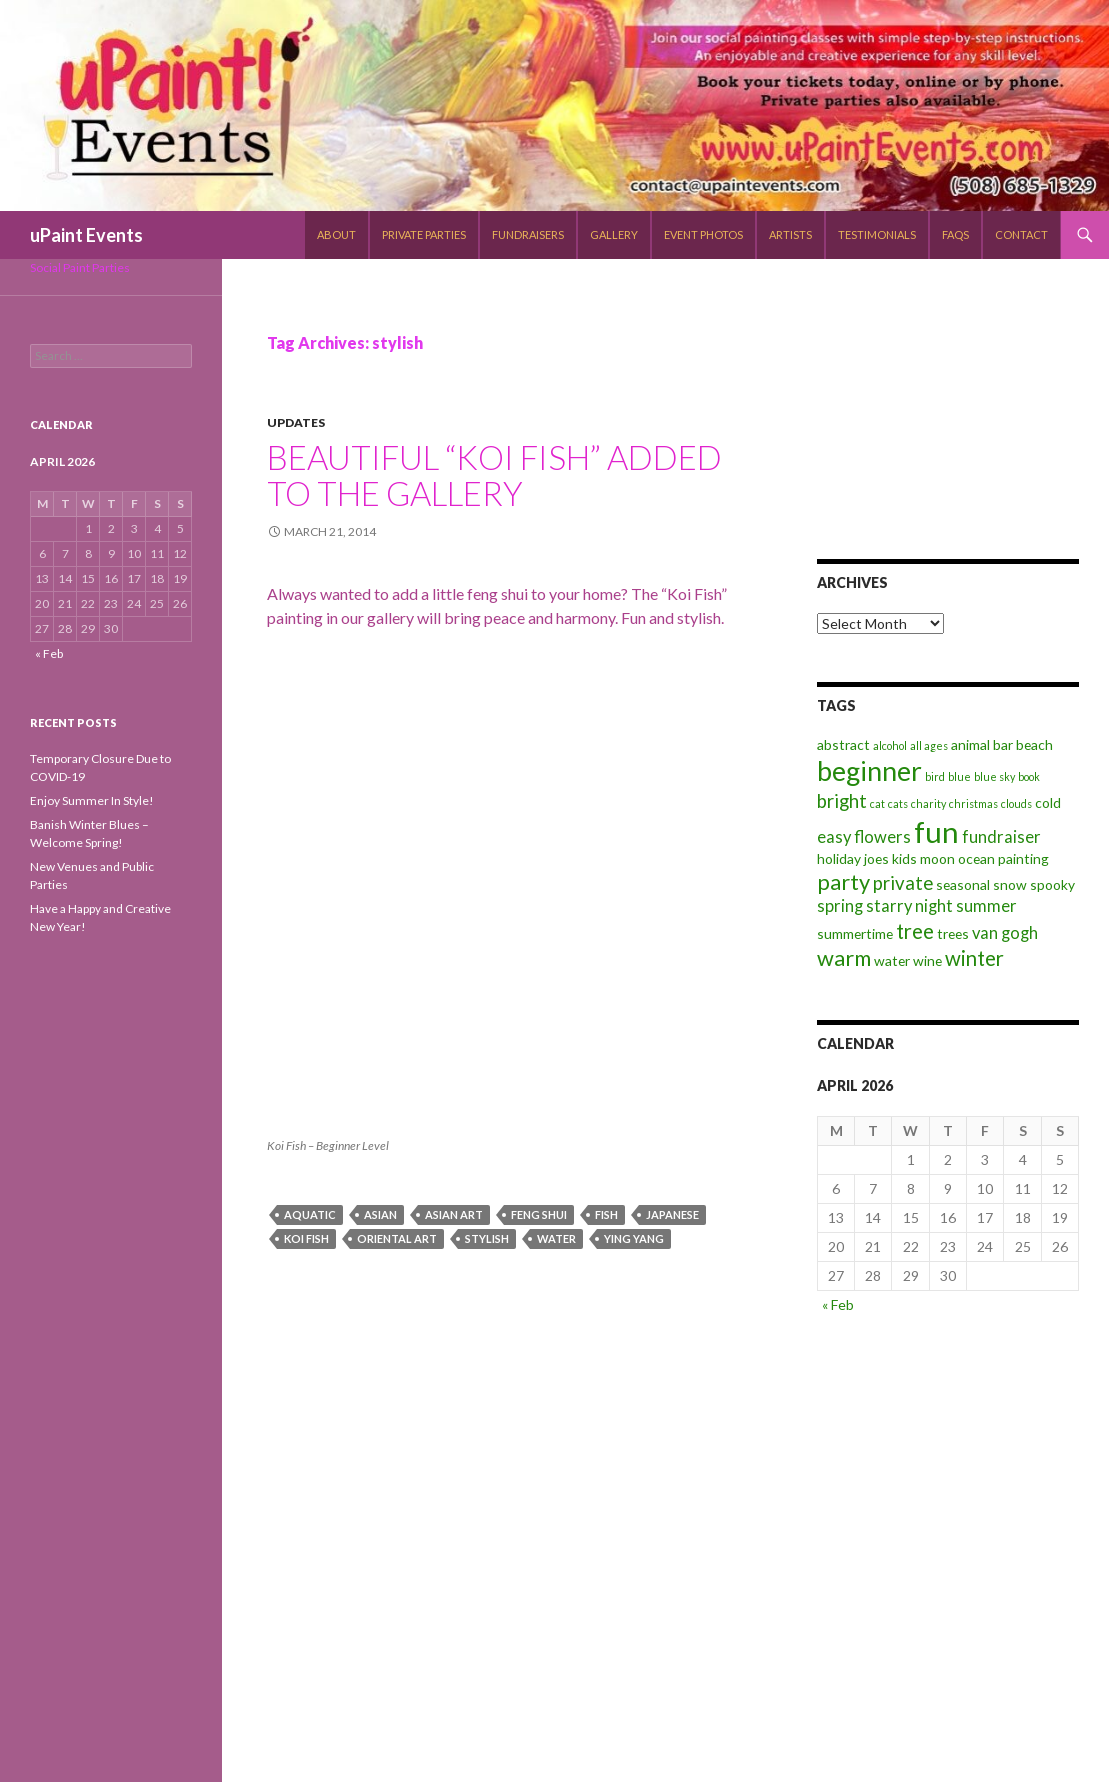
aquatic (310, 1214)
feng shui (539, 1214)
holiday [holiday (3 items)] (839, 858)
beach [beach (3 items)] (1034, 744)
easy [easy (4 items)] (834, 837)
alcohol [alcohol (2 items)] (890, 745)
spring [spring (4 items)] (840, 906)
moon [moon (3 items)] (937, 858)
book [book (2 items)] (1029, 776)
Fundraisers (528, 234)
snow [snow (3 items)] (1010, 884)
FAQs (955, 234)
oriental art (397, 1238)
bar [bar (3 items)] (1003, 744)
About (336, 234)
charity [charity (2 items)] (928, 803)
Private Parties (424, 234)
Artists (790, 234)
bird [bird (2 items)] (935, 776)
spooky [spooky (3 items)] (1052, 884)
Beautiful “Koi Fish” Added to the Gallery (494, 475)
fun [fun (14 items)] (936, 831)
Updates (296, 422)
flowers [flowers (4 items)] (882, 837)
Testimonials (877, 234)
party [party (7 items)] (843, 881)
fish (606, 1214)
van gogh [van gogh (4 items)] (1005, 933)
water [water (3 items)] (892, 960)
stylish (487, 1238)
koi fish (306, 1238)
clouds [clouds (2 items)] (1016, 803)
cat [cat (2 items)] (877, 803)
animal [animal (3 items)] (970, 744)
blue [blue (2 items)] (959, 776)
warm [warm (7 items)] (844, 957)
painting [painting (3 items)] (1023, 858)
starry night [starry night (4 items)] (909, 906)
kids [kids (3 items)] (904, 858)
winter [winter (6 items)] (974, 958)
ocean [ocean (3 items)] (976, 858)
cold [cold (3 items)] (1048, 802)
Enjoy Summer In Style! (92, 800)
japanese (672, 1214)
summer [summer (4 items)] (986, 906)
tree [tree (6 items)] (915, 931)
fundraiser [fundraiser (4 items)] (1001, 837)
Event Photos (703, 234)
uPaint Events (86, 235)
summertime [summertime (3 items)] (855, 933)
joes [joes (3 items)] (876, 858)
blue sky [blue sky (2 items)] (994, 776)
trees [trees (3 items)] (953, 933)
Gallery (614, 234)
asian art (454, 1214)
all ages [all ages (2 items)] (929, 745)
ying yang (634, 1238)
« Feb (838, 1304)
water (556, 1238)
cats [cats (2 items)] (898, 803)
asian (380, 1214)
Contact (1021, 234)
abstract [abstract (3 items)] (843, 744)
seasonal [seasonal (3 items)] (963, 884)
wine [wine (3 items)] (927, 960)
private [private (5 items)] (903, 883)
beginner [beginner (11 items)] (869, 771)
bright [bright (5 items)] (842, 801)
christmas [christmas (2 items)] (973, 803)
